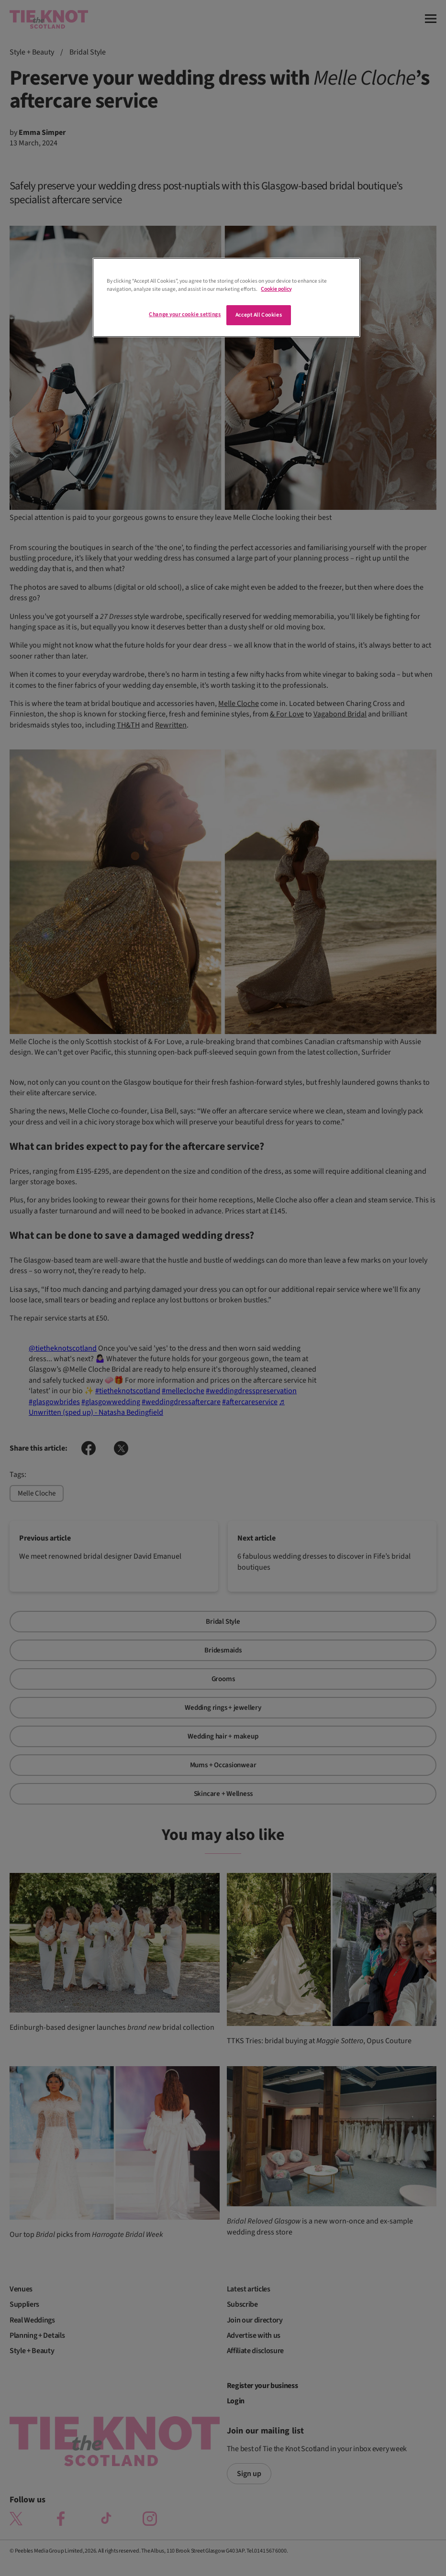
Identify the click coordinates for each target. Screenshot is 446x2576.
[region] (226, 297)
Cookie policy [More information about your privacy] (276, 289)
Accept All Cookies (258, 315)
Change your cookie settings (185, 314)
